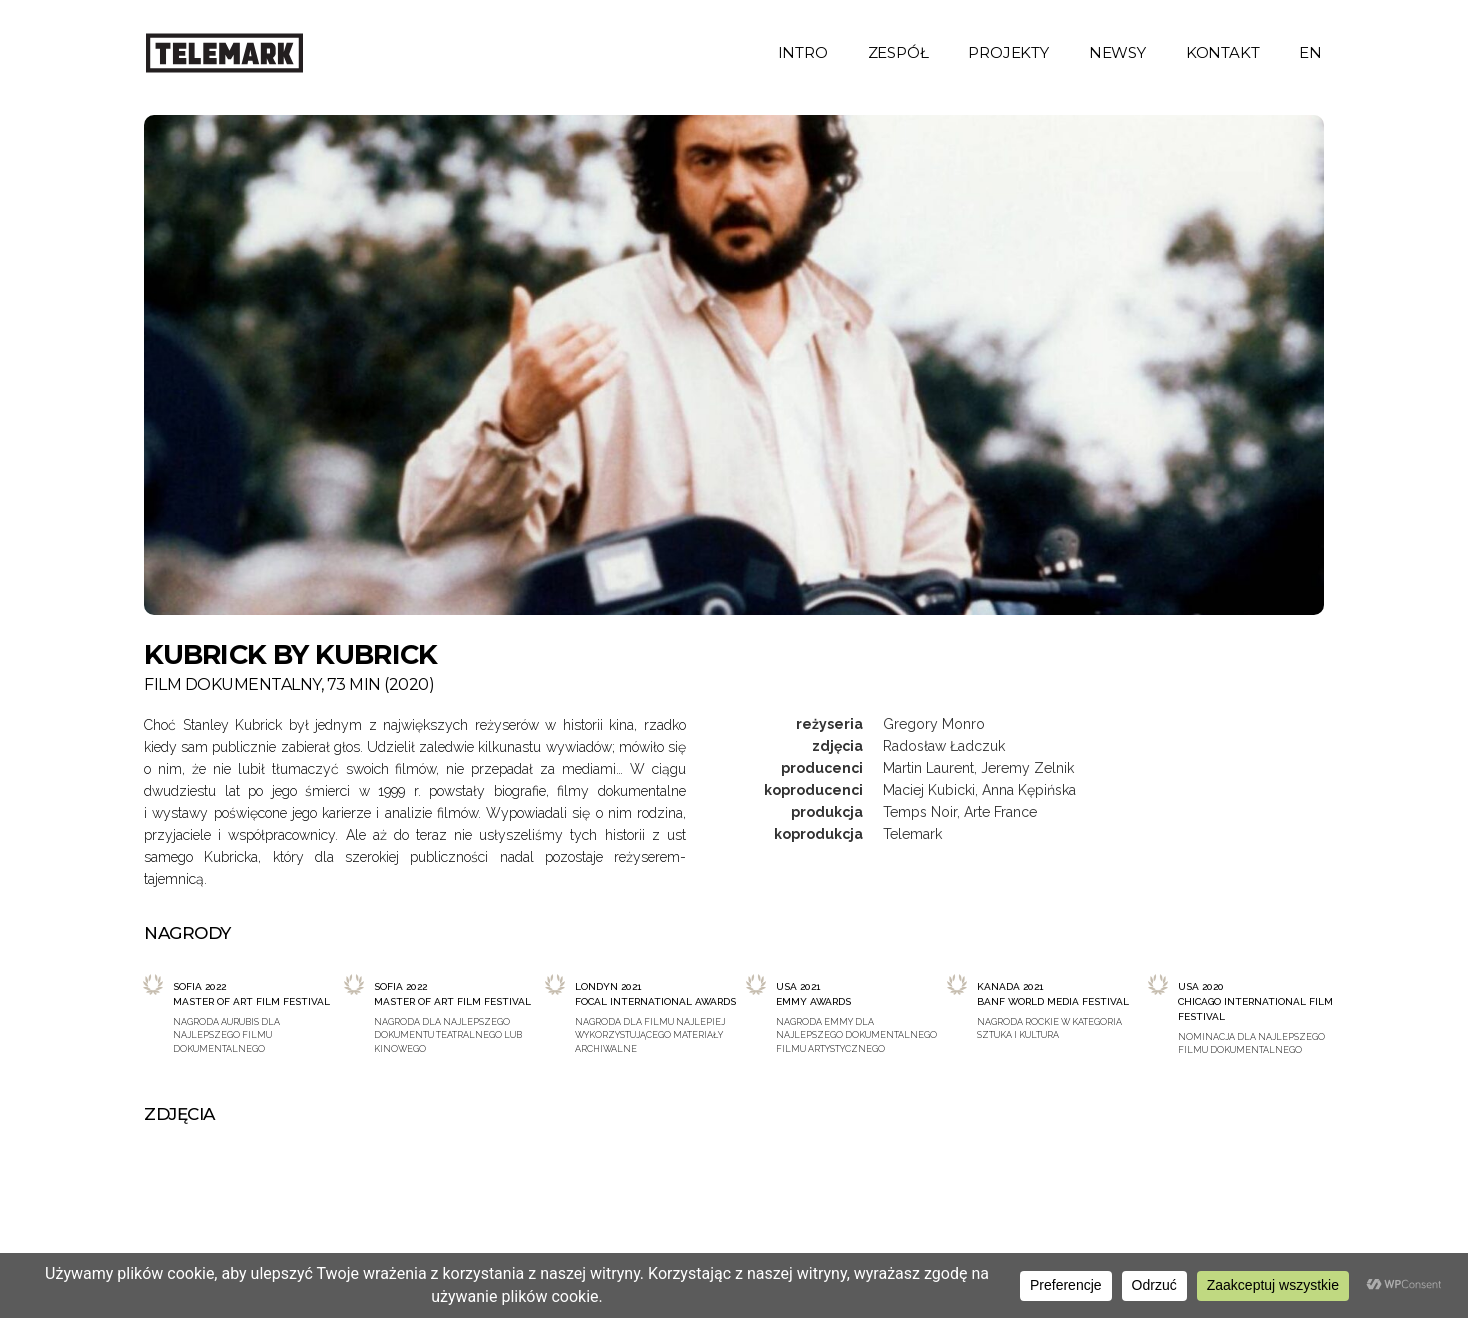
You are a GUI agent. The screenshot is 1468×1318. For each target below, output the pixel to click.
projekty (1008, 52)
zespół (898, 52)
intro (803, 52)
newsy (1117, 52)
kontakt (1223, 52)
